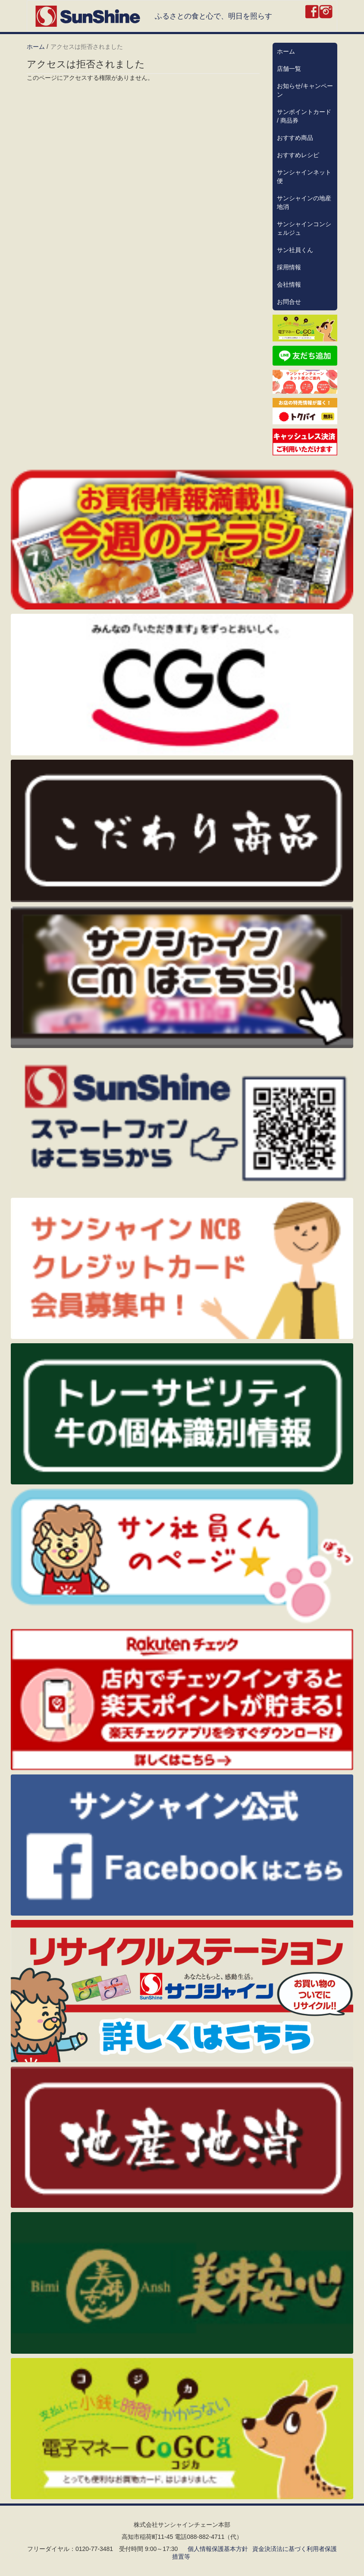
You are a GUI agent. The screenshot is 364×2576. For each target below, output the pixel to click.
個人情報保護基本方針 (218, 2548)
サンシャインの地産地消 (304, 202)
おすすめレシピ (298, 155)
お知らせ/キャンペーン (305, 90)
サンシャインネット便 (304, 176)
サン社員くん (295, 249)
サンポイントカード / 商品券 (304, 116)
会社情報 (289, 284)
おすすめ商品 (295, 137)
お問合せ (289, 301)
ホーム (36, 46)
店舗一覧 (289, 68)
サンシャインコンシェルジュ (304, 228)
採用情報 (289, 267)
